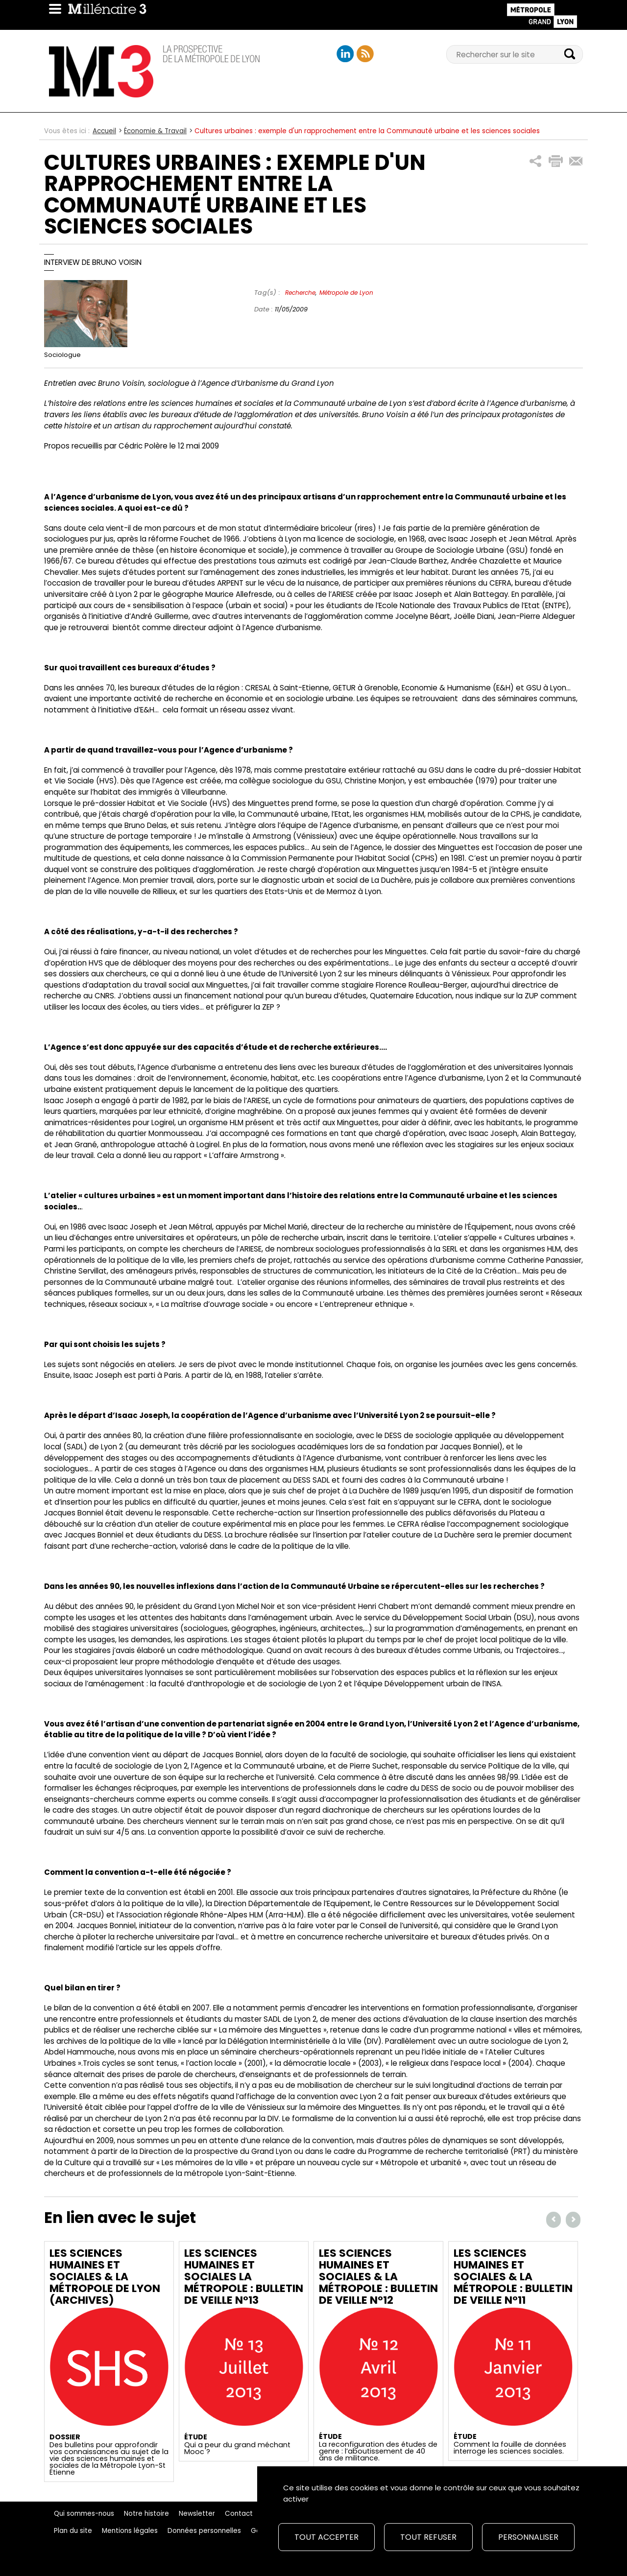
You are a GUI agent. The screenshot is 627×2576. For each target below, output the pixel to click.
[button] (536, 161)
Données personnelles (204, 2530)
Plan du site (73, 2530)
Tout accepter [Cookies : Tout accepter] (326, 2537)
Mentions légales (130, 2530)
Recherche (300, 292)
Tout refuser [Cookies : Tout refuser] (428, 2537)
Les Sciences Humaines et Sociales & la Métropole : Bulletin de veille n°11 (513, 2276)
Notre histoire (146, 2513)
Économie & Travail (155, 131)
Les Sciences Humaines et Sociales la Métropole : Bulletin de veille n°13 (243, 2276)
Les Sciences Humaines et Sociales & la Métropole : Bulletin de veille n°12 (378, 2276)
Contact (239, 2513)
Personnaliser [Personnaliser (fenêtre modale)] (528, 2537)
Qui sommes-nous (84, 2513)
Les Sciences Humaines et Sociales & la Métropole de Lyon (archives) (104, 2276)
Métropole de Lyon (346, 292)
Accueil (104, 131)
